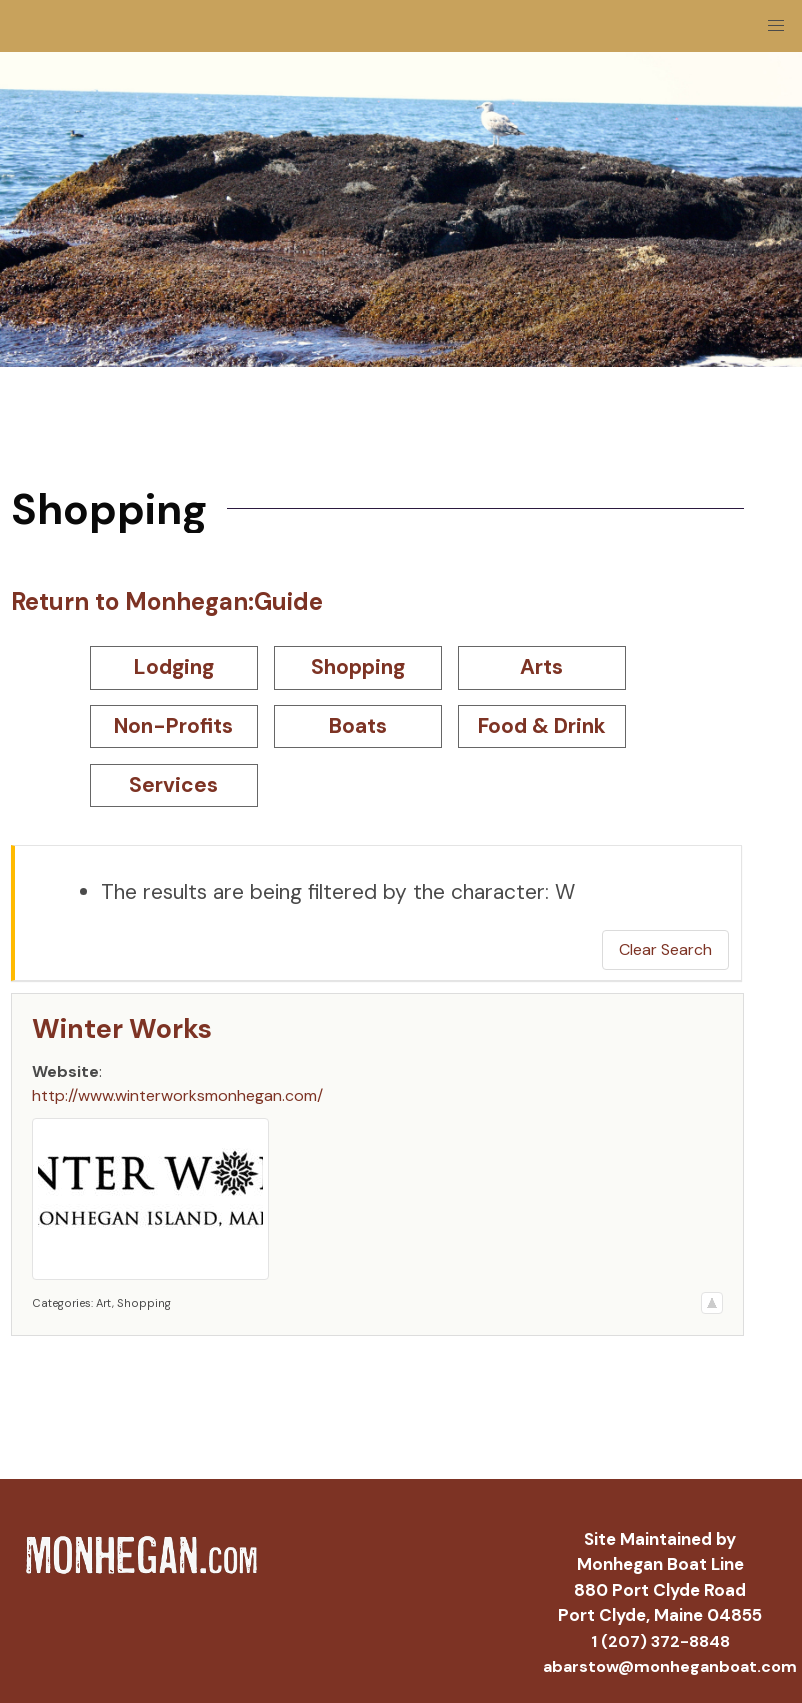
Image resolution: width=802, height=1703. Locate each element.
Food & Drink (542, 726)
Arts (541, 667)
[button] (776, 26)
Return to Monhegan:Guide (167, 601)
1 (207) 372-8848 (660, 1641)
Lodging (174, 667)
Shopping (358, 667)
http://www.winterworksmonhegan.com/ (177, 1095)
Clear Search (665, 949)
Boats (358, 726)
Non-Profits (173, 726)
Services (173, 785)
